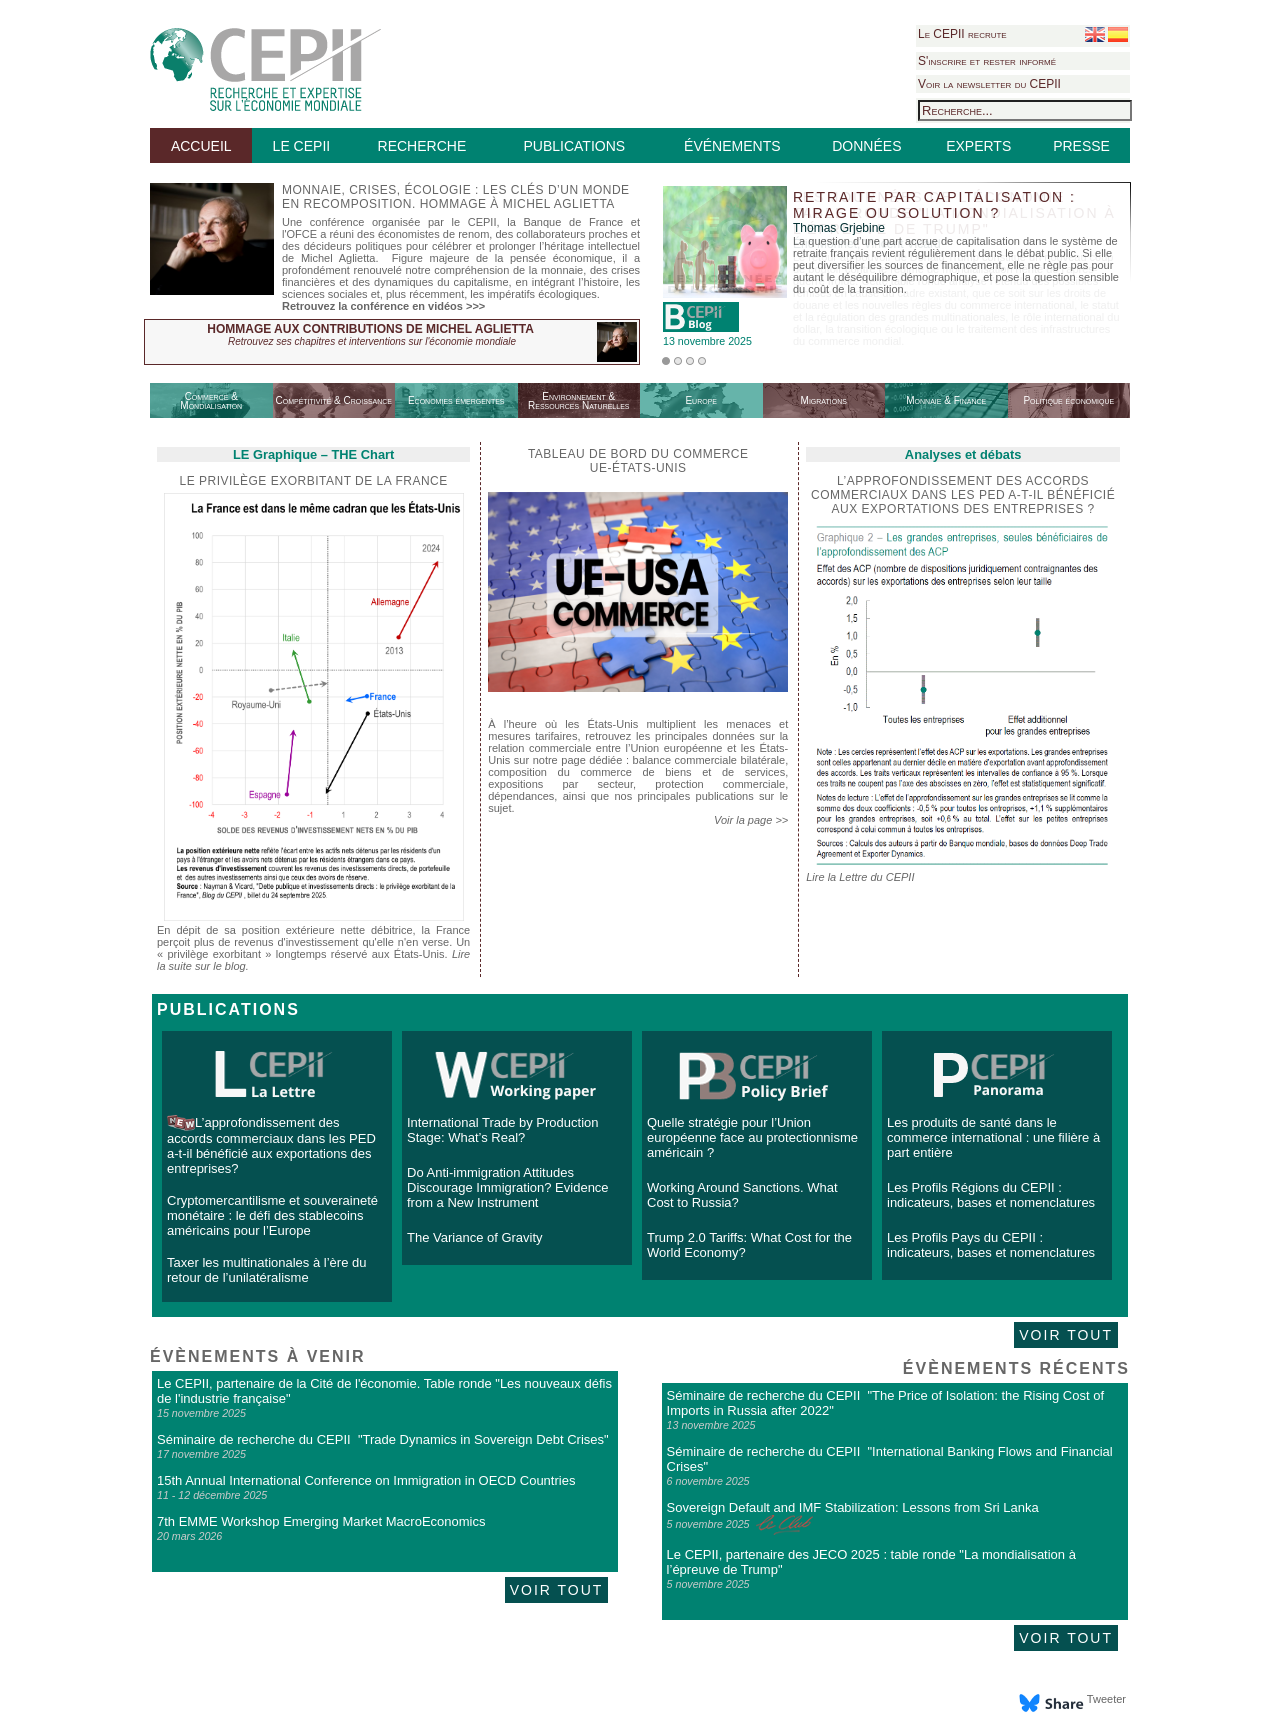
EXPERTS (978, 146)
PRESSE (1081, 146)
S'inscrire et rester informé (987, 61)
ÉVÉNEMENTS (732, 146)
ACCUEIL (201, 146)
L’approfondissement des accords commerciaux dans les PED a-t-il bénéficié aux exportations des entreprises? (271, 1145)
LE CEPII (302, 146)
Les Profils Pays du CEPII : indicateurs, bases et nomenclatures (991, 1245)
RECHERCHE (422, 146)
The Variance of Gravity (475, 1237)
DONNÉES (866, 146)
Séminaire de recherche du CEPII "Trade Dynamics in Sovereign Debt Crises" (383, 1439)
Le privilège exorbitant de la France (313, 481)
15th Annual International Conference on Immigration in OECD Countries (366, 1480)
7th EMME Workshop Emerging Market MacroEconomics (321, 1521)
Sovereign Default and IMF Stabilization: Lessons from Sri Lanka (853, 1507)
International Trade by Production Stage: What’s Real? (503, 1130)
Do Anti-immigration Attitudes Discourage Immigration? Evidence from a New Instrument (508, 1187)
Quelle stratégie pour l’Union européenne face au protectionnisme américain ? (752, 1137)
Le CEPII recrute (962, 34)
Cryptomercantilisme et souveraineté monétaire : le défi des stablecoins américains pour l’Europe (272, 1215)
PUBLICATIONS (574, 146)
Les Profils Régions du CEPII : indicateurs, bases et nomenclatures (991, 1195)
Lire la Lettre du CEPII (860, 877)
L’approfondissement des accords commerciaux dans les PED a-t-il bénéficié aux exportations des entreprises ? (963, 495)
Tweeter (1106, 1699)
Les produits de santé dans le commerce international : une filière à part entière (993, 1137)
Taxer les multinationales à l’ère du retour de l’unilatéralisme (266, 1270)
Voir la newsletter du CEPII (989, 84)
